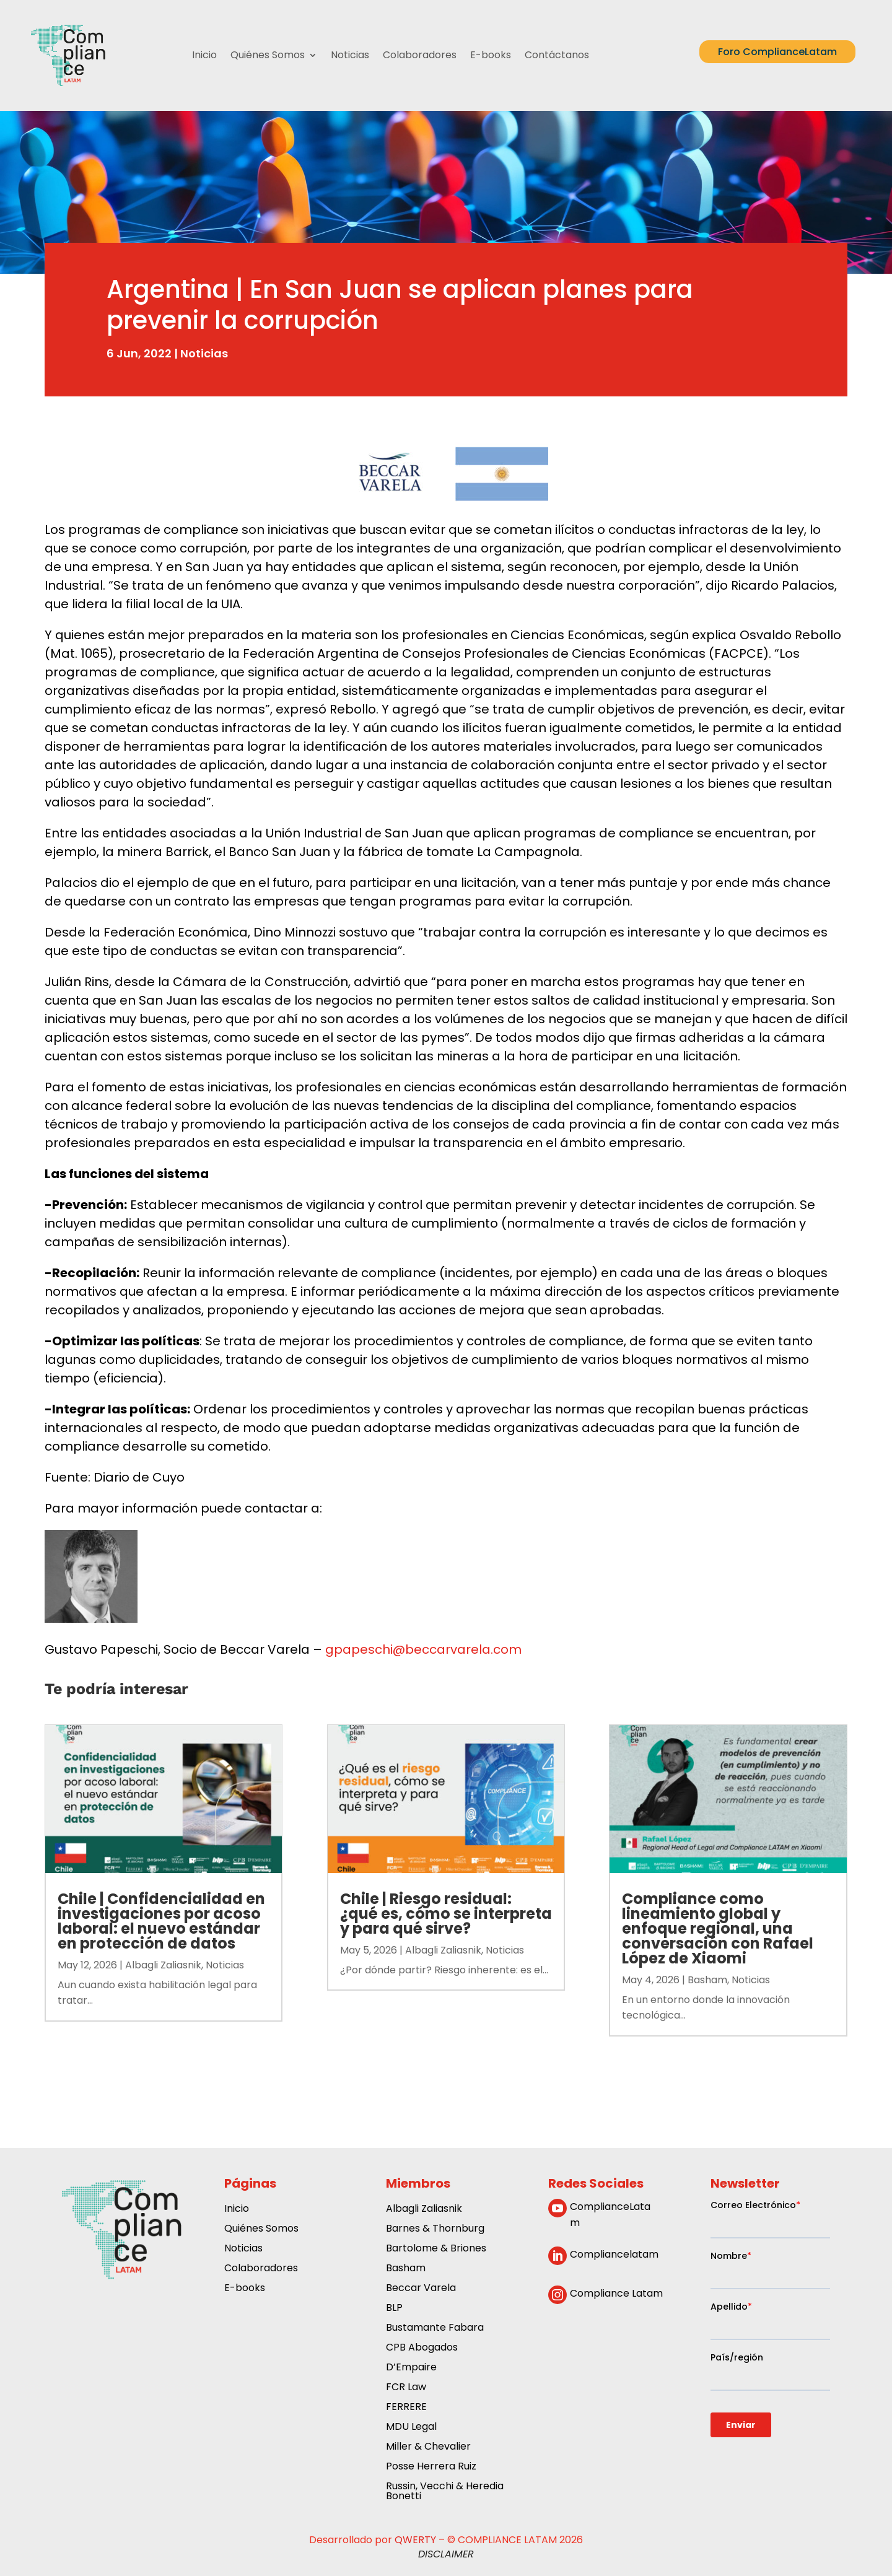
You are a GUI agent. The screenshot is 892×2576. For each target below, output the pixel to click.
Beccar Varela (421, 2289)
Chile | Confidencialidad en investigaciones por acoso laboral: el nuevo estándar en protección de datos (161, 1921)
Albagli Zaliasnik (163, 1965)
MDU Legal (411, 2428)
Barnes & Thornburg (435, 2229)
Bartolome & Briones (436, 2249)
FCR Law (406, 2388)
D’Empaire (411, 2368)
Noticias (350, 55)
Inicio (204, 55)
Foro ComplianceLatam (777, 52)
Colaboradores (420, 55)
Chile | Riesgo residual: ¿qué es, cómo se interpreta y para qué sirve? (446, 1913)
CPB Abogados (422, 2348)
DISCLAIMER (446, 2554)
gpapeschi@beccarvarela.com (423, 1649)
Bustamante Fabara (435, 2328)
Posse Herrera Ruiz (431, 2467)
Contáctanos (557, 55)
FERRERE (406, 2408)
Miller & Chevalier (428, 2447)
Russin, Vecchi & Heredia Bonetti (445, 2492)
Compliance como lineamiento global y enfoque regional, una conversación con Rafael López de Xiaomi (717, 1928)
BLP (394, 2309)
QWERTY (415, 2540)
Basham (707, 1980)
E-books (490, 55)
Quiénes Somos (267, 55)
